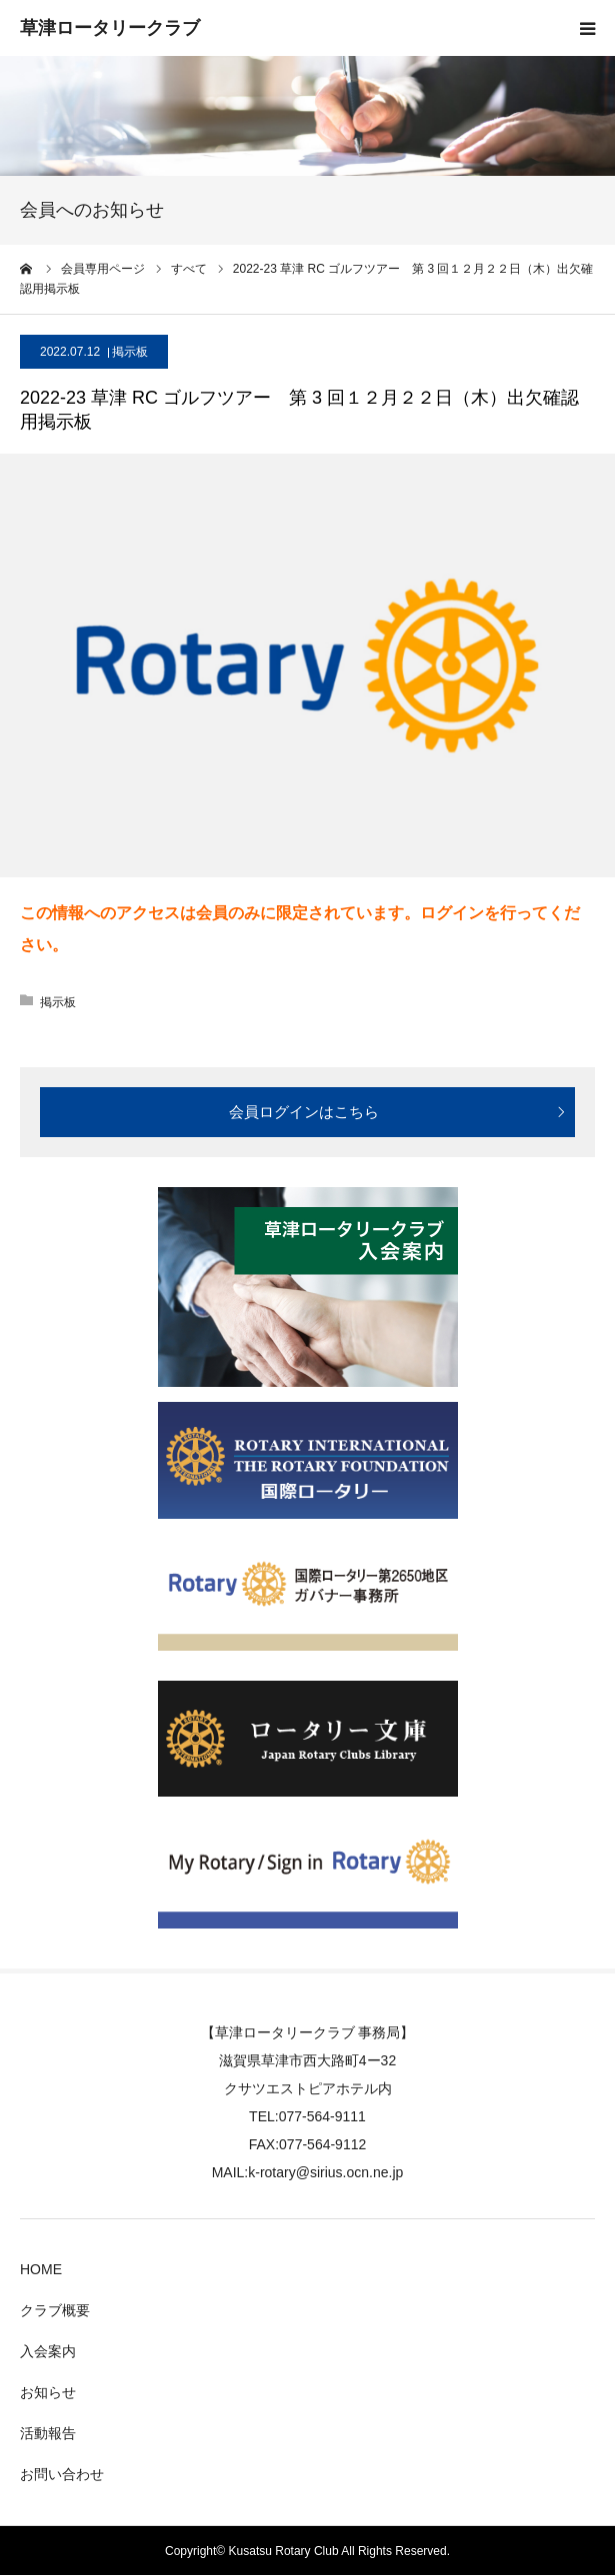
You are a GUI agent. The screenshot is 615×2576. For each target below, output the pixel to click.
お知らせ (48, 2392)
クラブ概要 (55, 2310)
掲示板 (130, 352)
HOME (41, 2269)
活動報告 (48, 2433)
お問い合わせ (62, 2474)
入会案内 (48, 2351)
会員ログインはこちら (304, 1111)
